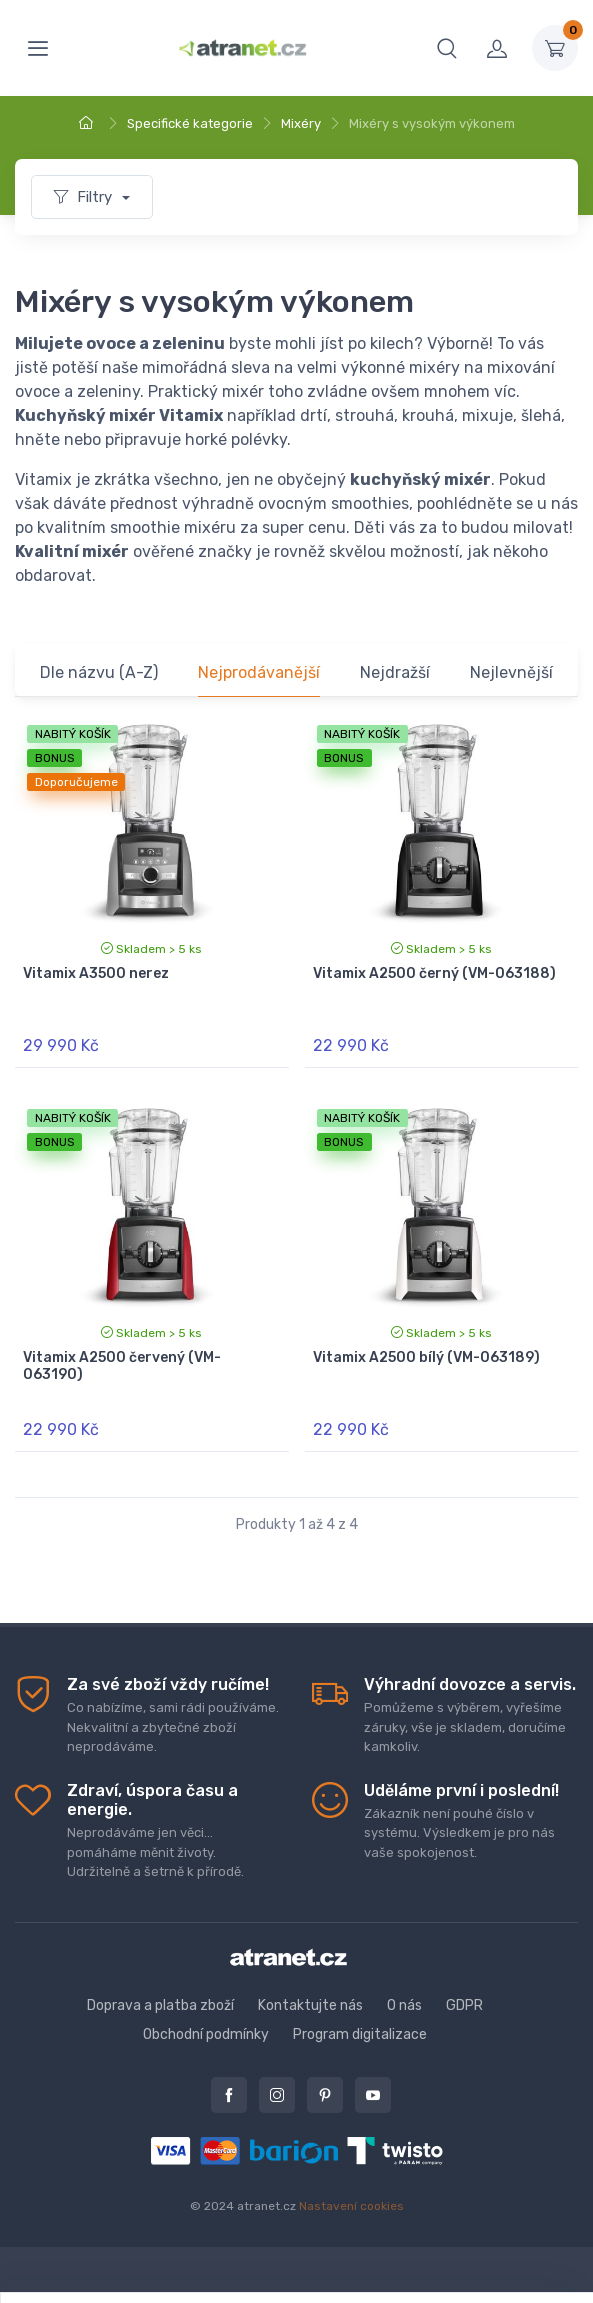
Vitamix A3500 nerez (96, 973)
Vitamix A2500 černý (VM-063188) (434, 973)
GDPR (464, 2005)
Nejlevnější (511, 672)
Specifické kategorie (190, 123)
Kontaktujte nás (310, 2005)
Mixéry (301, 123)
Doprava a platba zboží (160, 2005)
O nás (404, 2005)
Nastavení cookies (351, 2206)
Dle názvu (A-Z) (99, 672)
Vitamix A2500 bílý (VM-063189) (426, 1357)
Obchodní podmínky (206, 2034)
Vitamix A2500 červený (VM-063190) (122, 1366)
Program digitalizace (360, 2034)
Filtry (85, 197)
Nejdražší (395, 672)
